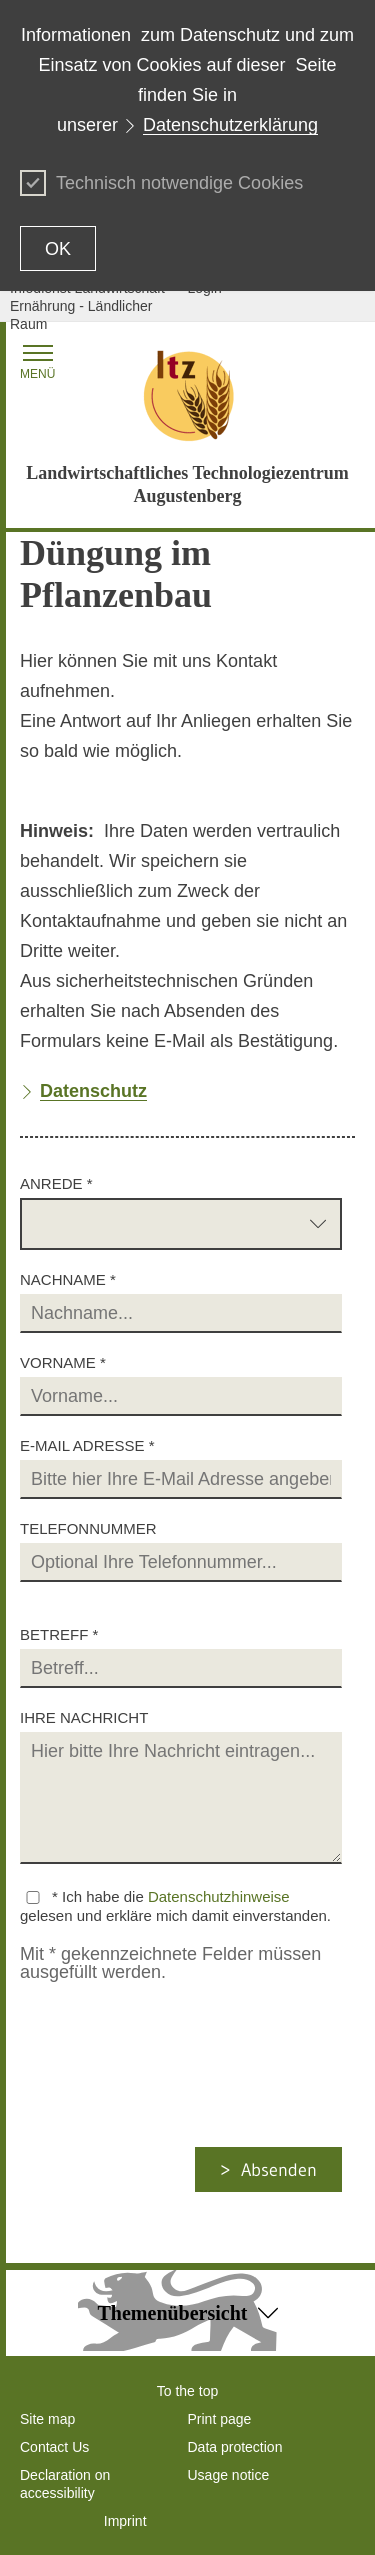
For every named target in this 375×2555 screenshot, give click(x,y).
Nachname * (68, 1279)
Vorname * (63, 1362)
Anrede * (56, 1183)
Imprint (125, 2521)
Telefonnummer (88, 1528)
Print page (220, 2419)
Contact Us (54, 2447)
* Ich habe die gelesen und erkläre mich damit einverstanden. (175, 1906)
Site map (47, 2419)
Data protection (235, 2447)
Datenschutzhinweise (219, 1896)
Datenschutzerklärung (230, 125)
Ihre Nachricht (84, 1717)
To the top (188, 2391)
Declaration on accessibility (65, 2484)
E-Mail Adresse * (87, 1445)
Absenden (279, 2170)
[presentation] (186, 2108)
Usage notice (229, 2475)
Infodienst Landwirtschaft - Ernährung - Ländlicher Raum (91, 306)
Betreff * (59, 1634)
